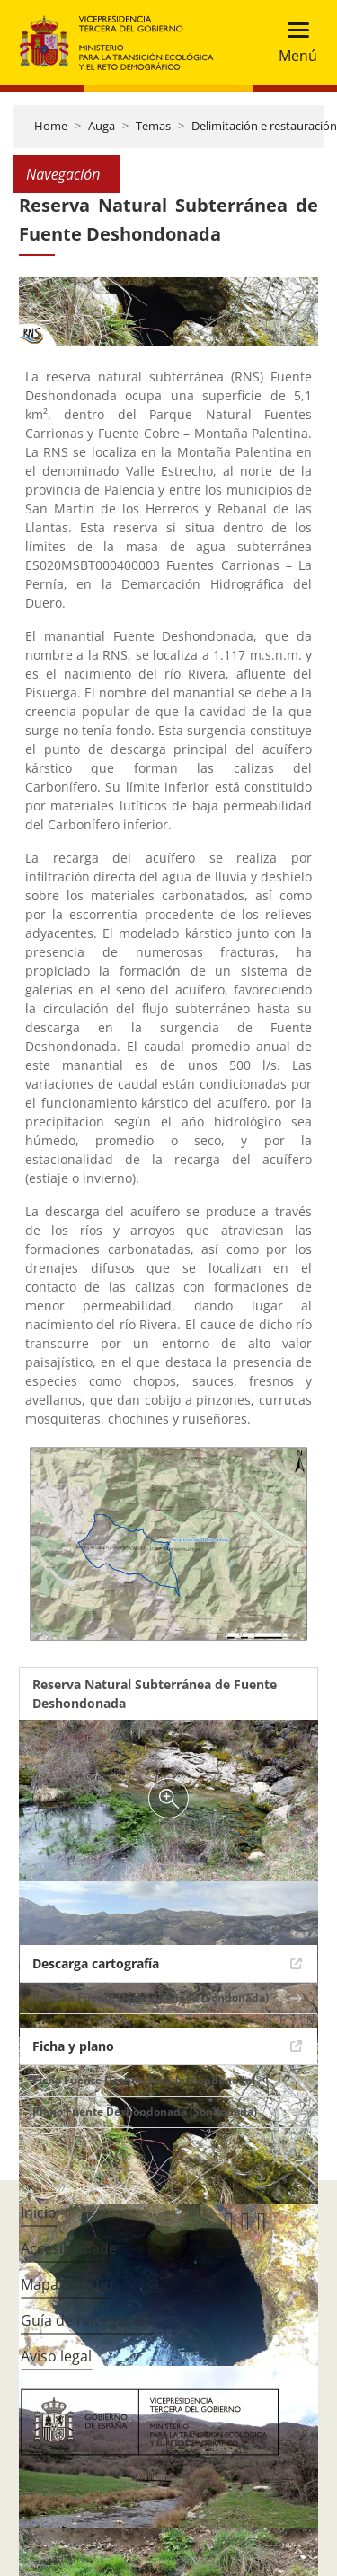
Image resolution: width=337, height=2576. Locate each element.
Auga (101, 126)
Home (50, 126)
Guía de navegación (87, 2320)
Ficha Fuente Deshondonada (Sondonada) (143, 2080)
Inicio (39, 2212)
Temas (153, 126)
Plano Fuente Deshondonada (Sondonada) (144, 2111)
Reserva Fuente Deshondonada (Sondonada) (150, 1997)
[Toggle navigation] (292, 43)
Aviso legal (56, 2356)
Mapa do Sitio (67, 2284)
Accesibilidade (69, 2248)
